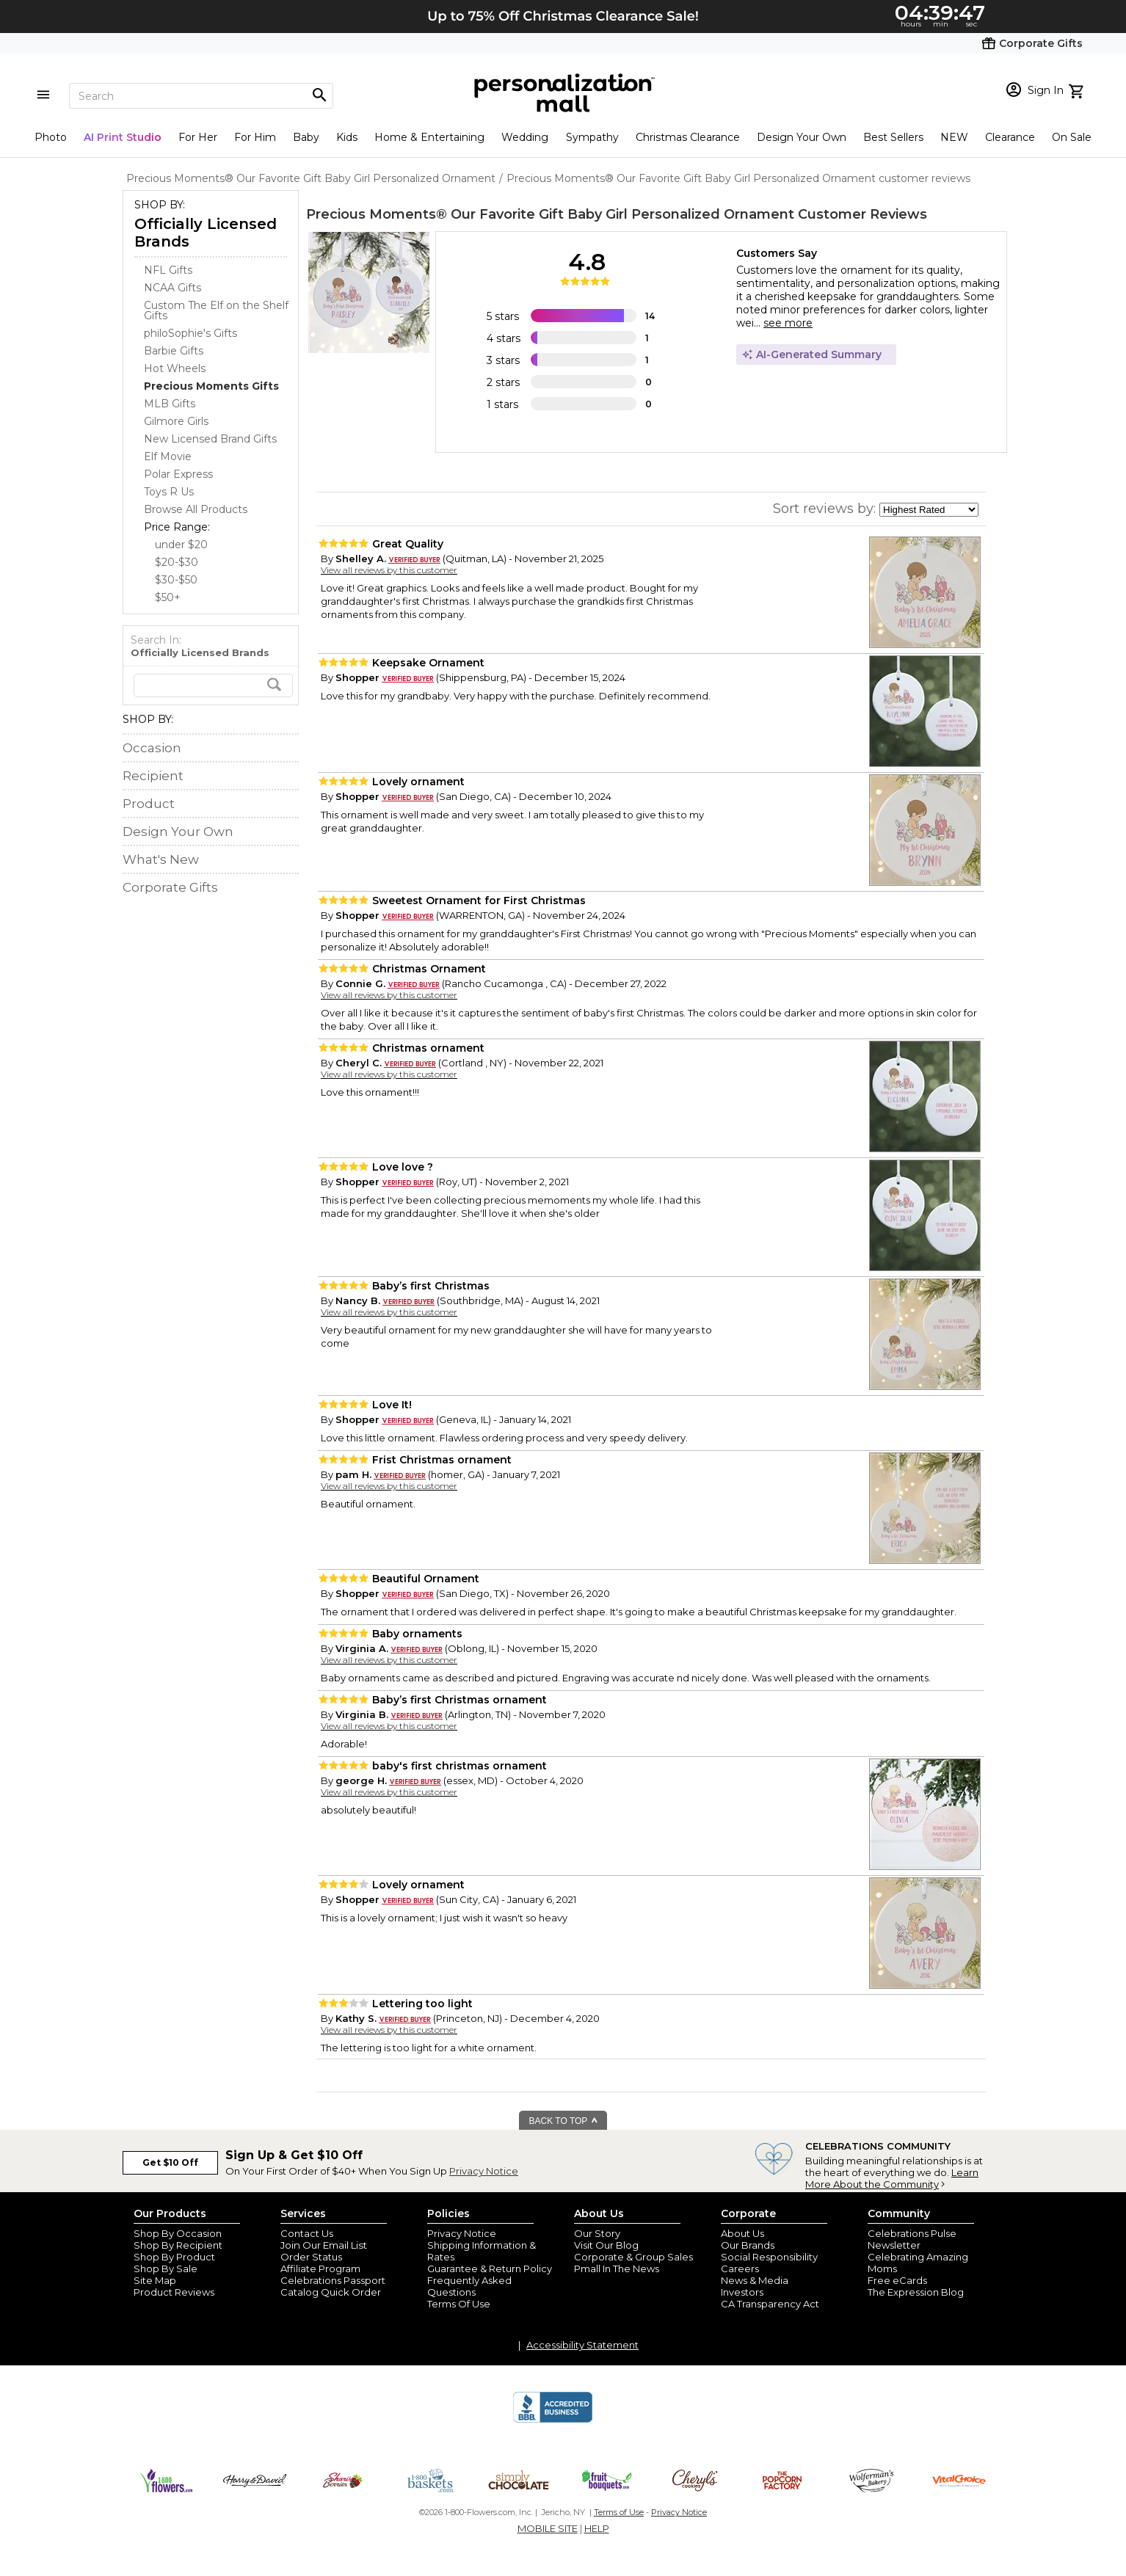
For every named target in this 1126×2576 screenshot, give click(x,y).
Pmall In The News (616, 2268)
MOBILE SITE (547, 2528)
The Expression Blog (916, 2292)
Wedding (524, 137)
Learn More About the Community (891, 2178)
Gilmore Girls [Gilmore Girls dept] (176, 421)
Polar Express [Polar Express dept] (178, 474)
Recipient (153, 775)
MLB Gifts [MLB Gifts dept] (169, 403)
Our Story (597, 2233)
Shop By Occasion (178, 2233)
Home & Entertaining (429, 137)
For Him (255, 137)
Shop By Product (174, 2257)
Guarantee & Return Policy (489, 2268)
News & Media (754, 2280)
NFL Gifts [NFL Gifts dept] (168, 270)
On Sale (1072, 137)
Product (149, 803)
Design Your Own (801, 137)
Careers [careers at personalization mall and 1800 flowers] (740, 2268)
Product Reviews (174, 2292)
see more (788, 323)
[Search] (201, 96)
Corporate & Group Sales (633, 2257)
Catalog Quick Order (330, 2292)
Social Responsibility (769, 2257)
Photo (50, 137)
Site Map (155, 2280)
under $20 (181, 544)
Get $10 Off (170, 2162)
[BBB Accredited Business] (552, 2420)
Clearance (1010, 137)
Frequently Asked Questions (469, 2286)
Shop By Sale (165, 2268)
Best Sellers (893, 137)
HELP (596, 2528)
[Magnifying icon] (319, 95)
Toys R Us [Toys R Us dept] (169, 491)
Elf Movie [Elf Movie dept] (168, 456)
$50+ (168, 597)
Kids (346, 137)
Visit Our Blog (606, 2245)
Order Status (311, 2257)
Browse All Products (195, 509)
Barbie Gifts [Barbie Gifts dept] (173, 350)
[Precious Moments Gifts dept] (211, 386)
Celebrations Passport (332, 2280)
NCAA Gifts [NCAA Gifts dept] (172, 287)
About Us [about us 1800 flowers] (742, 2233)
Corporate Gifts (170, 887)
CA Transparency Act (770, 2304)
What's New (161, 859)
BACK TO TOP (564, 2121)
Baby (306, 137)
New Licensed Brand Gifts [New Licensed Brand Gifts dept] (210, 438)
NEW (954, 137)
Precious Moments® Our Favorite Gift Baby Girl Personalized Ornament (550, 214)
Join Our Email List (323, 2245)
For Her (197, 137)
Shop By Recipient (178, 2245)
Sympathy (592, 137)
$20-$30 (176, 562)
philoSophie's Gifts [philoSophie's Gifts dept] (190, 333)
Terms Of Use (458, 2304)
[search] (213, 685)
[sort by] (928, 510)
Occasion (152, 748)
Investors (742, 2292)
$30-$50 (176, 579)
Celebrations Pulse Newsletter (912, 2239)
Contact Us (306, 2233)
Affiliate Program (320, 2268)
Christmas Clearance (688, 137)
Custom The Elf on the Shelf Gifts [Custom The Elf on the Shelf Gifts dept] (216, 310)
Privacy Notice (483, 2171)
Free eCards (897, 2280)
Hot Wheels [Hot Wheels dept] (175, 368)
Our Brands (747, 2245)
